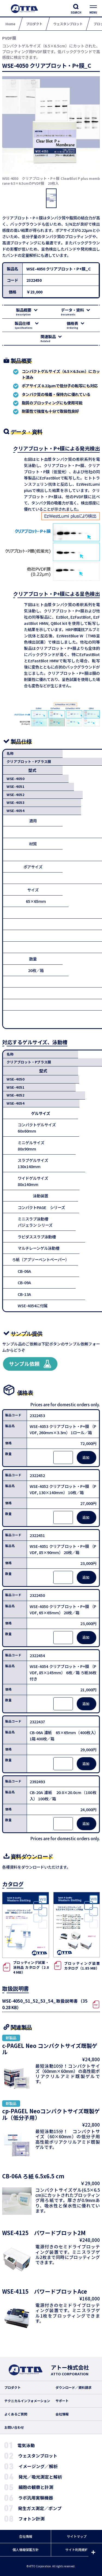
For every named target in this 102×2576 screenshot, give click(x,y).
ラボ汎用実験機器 (35, 2498)
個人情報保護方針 (26, 2549)
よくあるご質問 (15, 2414)
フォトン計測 (31, 2519)
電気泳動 (26, 2445)
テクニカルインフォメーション (27, 2400)
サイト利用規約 (76, 2549)
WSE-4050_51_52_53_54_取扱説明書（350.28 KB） (45, 2004)
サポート (62, 2400)
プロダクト (12, 2387)
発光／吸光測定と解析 (40, 2477)
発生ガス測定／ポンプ (39, 2508)
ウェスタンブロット (37, 2456)
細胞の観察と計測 (35, 2487)
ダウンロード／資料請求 (73, 2387)
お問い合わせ (14, 2427)
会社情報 (62, 2414)
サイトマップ (76, 2536)
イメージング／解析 (38, 2466)
